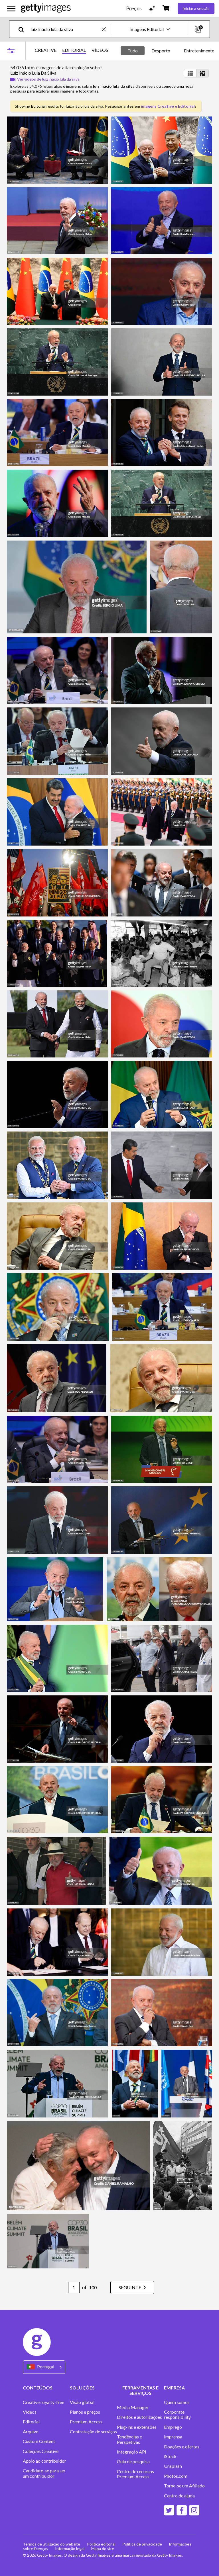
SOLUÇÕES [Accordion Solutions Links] (82, 2387)
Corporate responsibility (177, 2414)
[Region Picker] (44, 2367)
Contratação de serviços (93, 2431)
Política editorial (101, 2544)
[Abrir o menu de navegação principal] (11, 8)
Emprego (173, 2427)
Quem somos (177, 2402)
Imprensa (173, 2436)
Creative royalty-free (43, 2402)
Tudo (132, 50)
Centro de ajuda (179, 2495)
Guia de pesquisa (133, 2461)
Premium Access (86, 2421)
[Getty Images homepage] (46, 8)
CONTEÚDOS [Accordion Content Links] (37, 2387)
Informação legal (69, 2548)
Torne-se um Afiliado (184, 2485)
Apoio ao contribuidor (44, 2461)
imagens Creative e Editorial (168, 106)
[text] (65, 29)
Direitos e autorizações (139, 2417)
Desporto (160, 50)
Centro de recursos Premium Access (135, 2474)
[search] (24, 29)
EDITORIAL (74, 50)
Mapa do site (102, 2548)
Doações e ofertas (181, 2446)
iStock (170, 2456)
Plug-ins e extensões (137, 2427)
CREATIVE (45, 50)
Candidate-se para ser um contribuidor (44, 2473)
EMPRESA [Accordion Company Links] (174, 2387)
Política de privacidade (142, 2544)
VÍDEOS (100, 50)
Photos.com (175, 2476)
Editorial (31, 2421)
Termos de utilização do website (51, 2544)
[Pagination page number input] (74, 2287)
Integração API (131, 2451)
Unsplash (173, 2466)
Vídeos (29, 2412)
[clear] (106, 29)
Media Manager (133, 2407)
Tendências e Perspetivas (129, 2439)
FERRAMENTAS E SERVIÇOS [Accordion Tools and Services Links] (140, 2390)
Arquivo (30, 2431)
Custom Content (39, 2441)
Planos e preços (85, 2412)
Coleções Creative (40, 2451)
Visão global (82, 2402)
